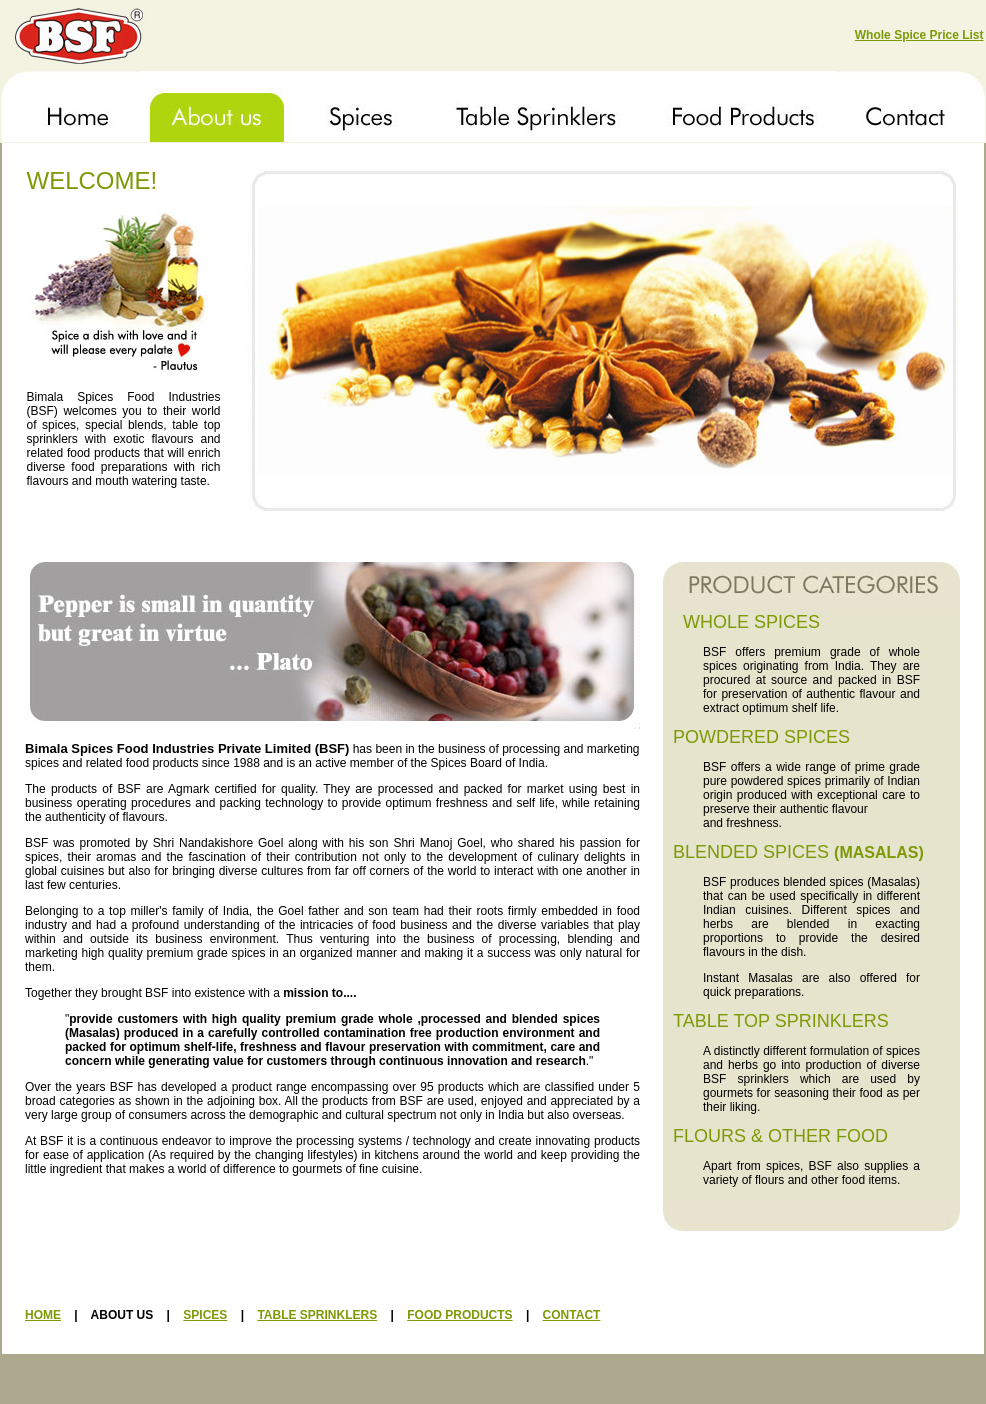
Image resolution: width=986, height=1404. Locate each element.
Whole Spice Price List (919, 35)
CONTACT (572, 1315)
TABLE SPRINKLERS (317, 1315)
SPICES (205, 1315)
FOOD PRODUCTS (459, 1315)
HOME (43, 1315)
